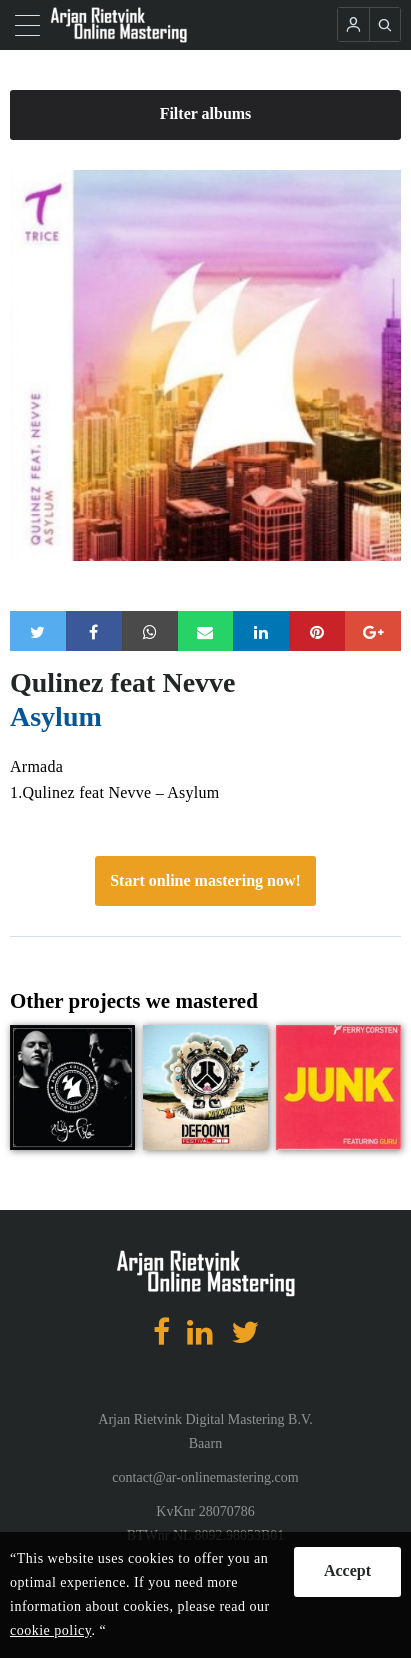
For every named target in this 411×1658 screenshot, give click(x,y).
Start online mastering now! (205, 880)
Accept (347, 1570)
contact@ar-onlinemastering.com (205, 1477)
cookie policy (50, 1630)
